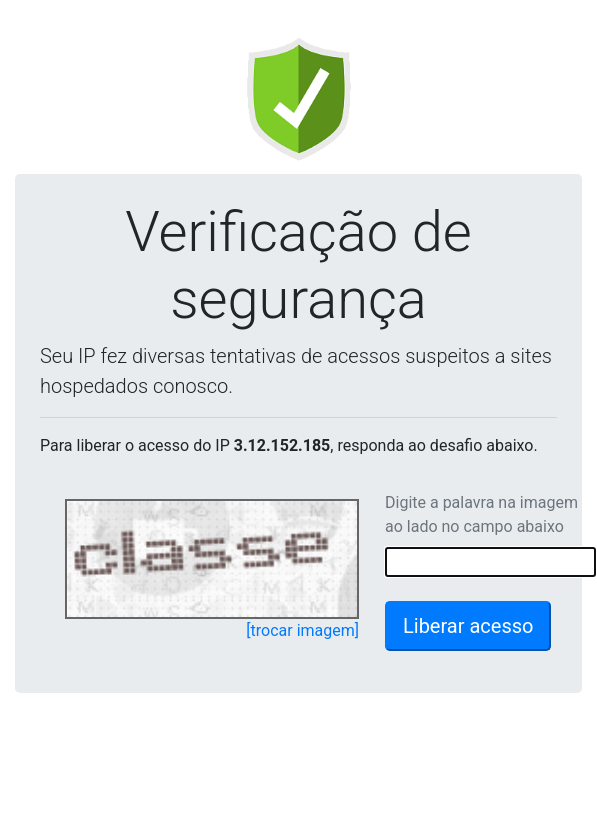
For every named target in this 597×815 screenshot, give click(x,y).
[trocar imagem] (302, 630)
